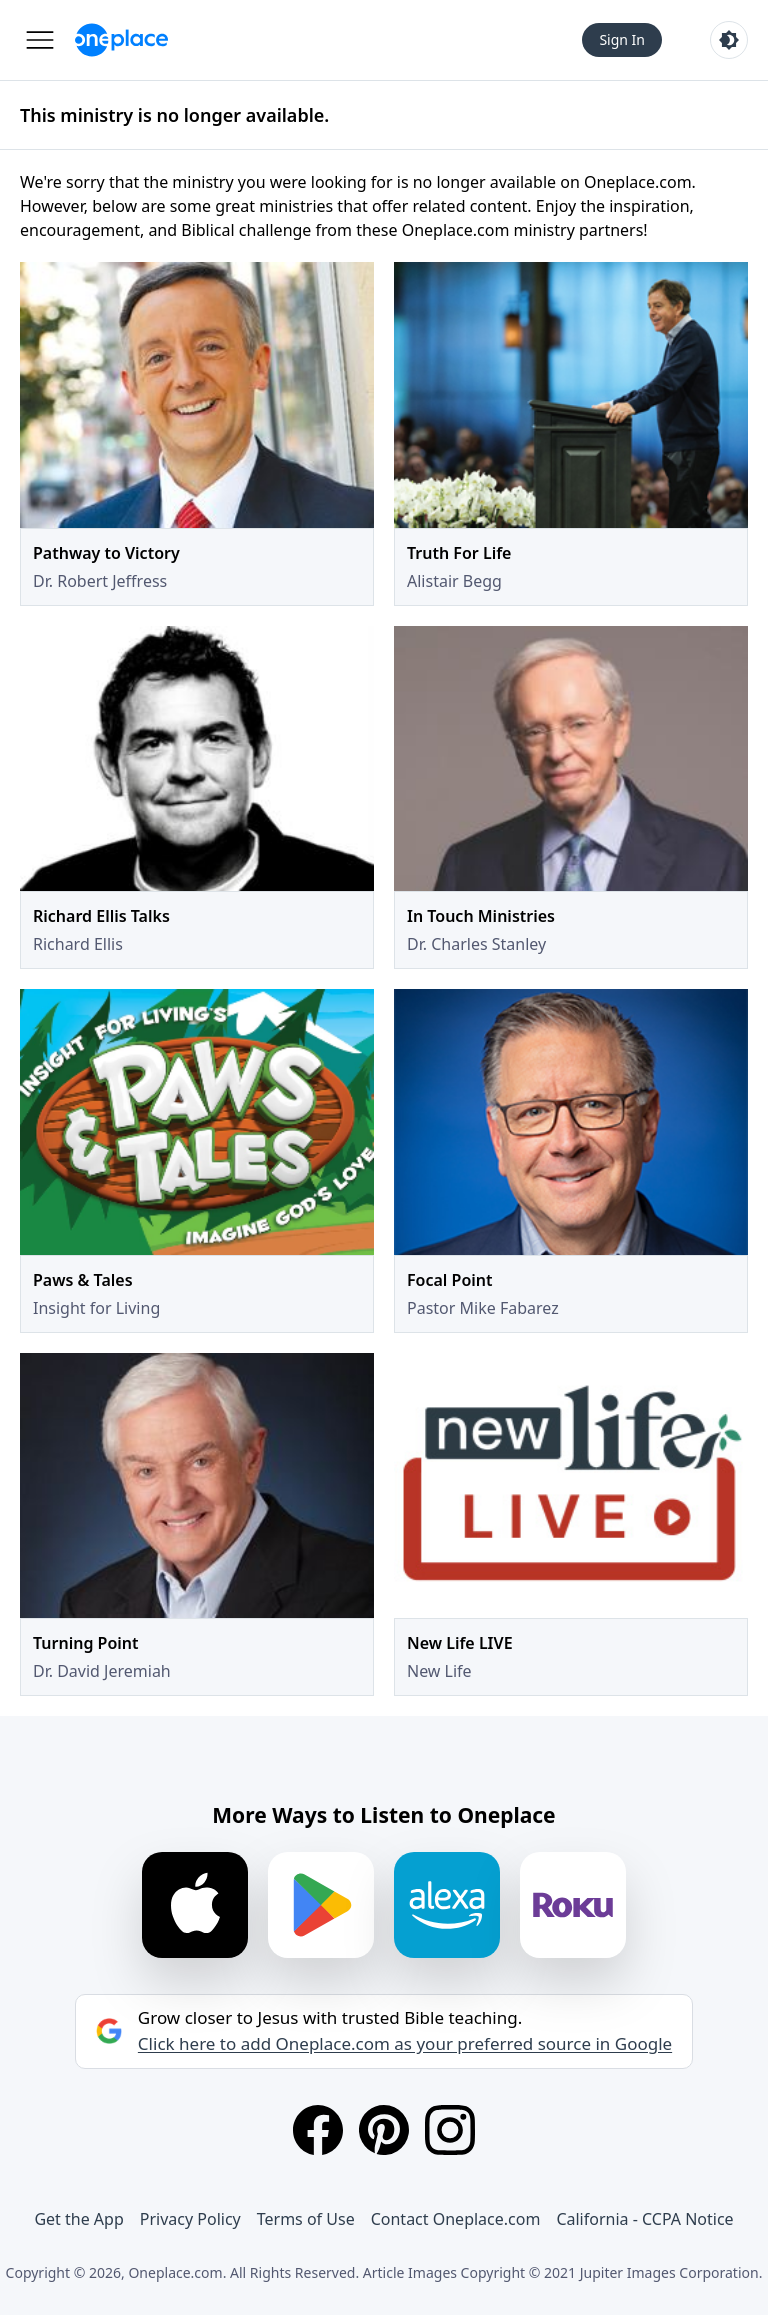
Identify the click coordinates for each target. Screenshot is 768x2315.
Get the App (78, 2219)
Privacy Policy (190, 2219)
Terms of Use (306, 2219)
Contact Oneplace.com (456, 2219)
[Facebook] (318, 2130)
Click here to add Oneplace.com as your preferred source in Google (405, 2044)
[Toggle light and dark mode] (729, 40)
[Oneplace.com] (121, 40)
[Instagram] (450, 2130)
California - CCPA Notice (644, 2219)
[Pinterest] (384, 2130)
